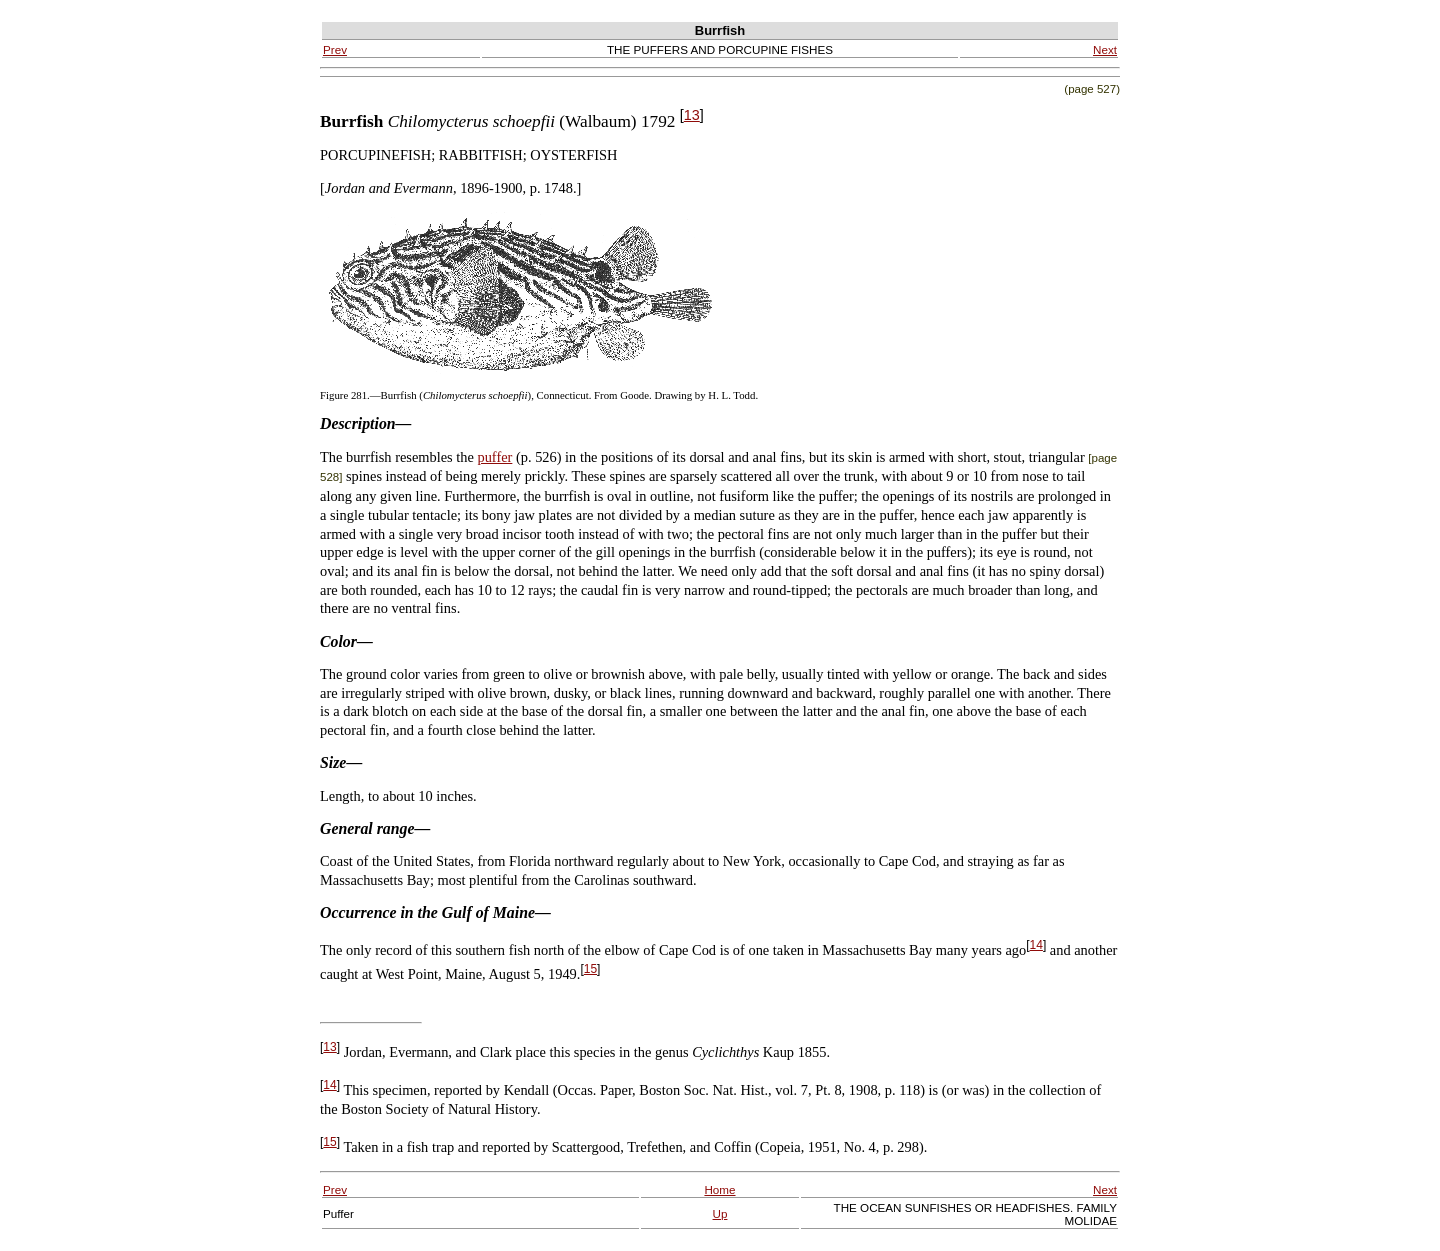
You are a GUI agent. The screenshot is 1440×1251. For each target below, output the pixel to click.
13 (692, 115)
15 (590, 969)
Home (719, 1189)
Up (720, 1213)
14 (1036, 945)
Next (1105, 49)
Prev (335, 49)
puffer (494, 457)
